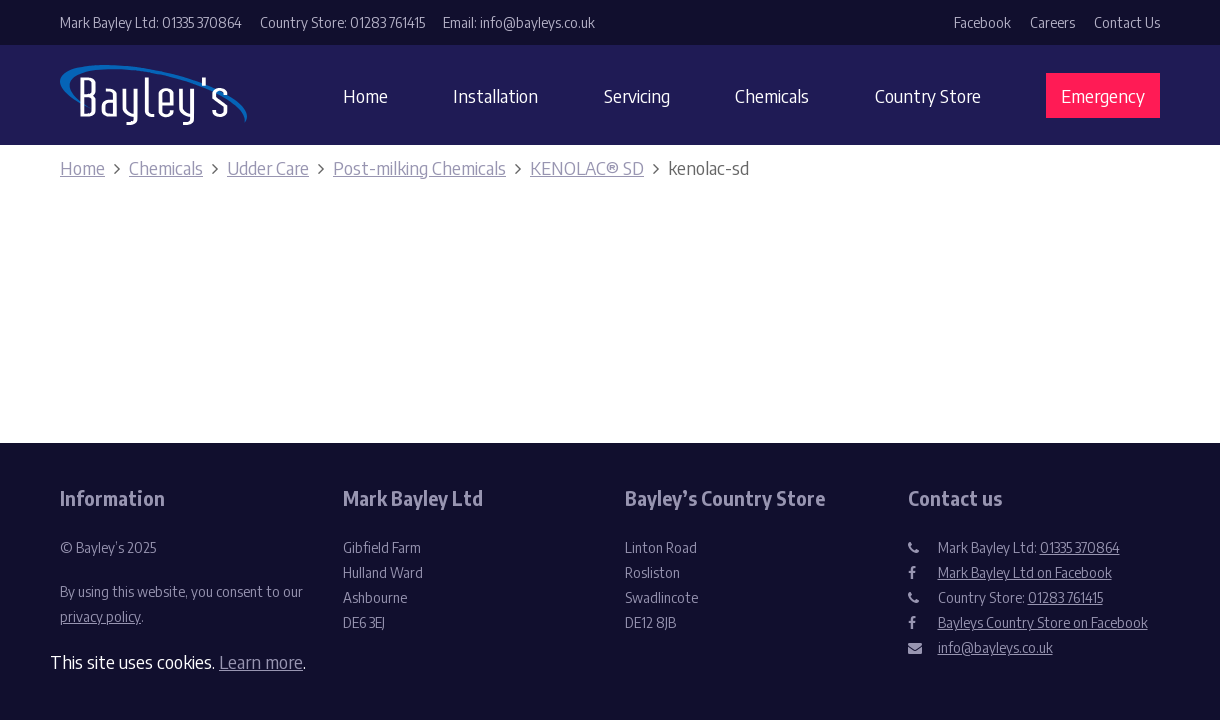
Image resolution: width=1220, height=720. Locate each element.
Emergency (1103, 95)
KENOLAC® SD (587, 167)
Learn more (261, 661)
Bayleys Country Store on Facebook (1043, 622)
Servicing (637, 95)
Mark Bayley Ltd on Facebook (1025, 572)
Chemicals (772, 95)
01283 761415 (1065, 597)
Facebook (982, 22)
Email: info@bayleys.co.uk (519, 22)
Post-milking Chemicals (419, 167)
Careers (1052, 22)
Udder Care (268, 167)
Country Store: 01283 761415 (342, 22)
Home (365, 95)
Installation (495, 95)
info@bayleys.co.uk (995, 647)
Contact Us (1127, 22)
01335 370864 (1080, 547)
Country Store (928, 95)
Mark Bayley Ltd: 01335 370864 (151, 22)
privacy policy (100, 616)
